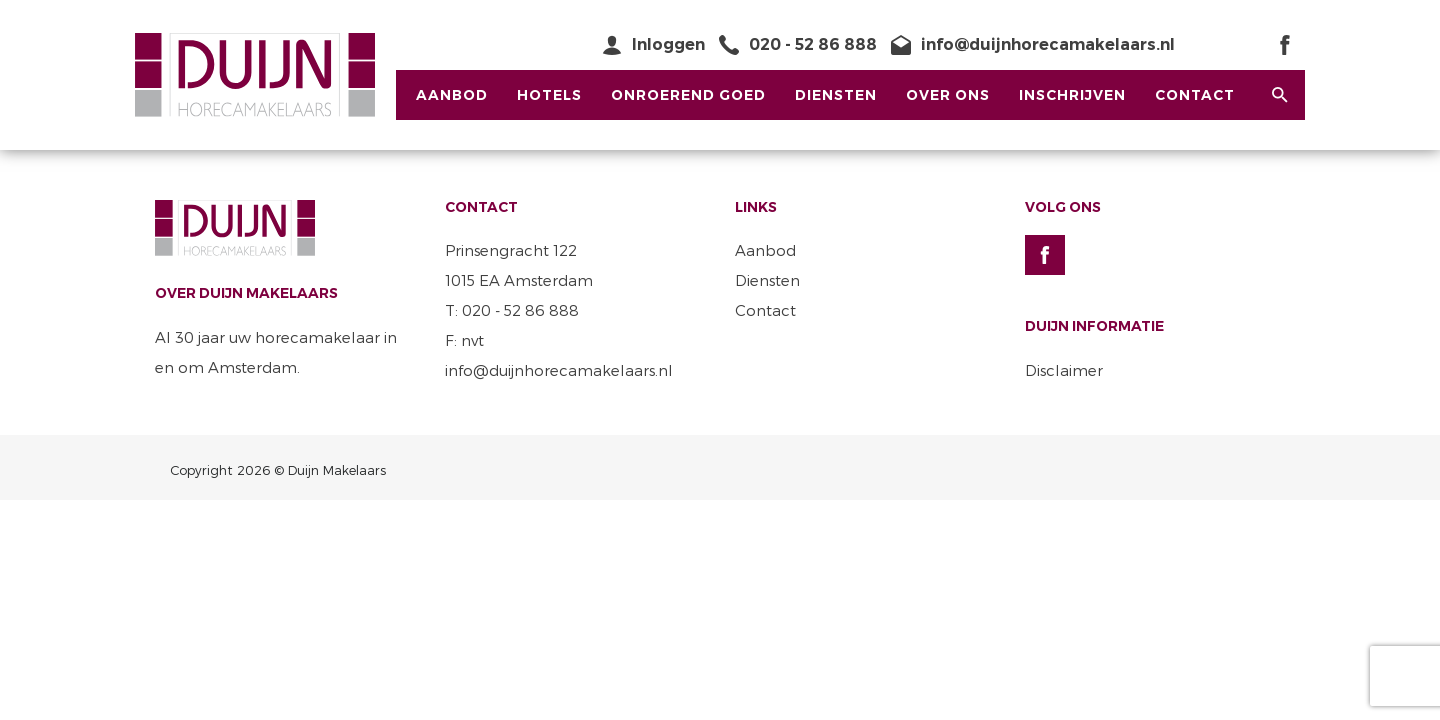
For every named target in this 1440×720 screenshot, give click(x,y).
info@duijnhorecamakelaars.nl (1048, 44)
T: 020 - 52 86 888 (512, 310)
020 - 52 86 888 (813, 44)
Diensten (836, 95)
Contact (1195, 95)
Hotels (549, 95)
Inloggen (668, 44)
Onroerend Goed (688, 95)
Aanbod (452, 95)
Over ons (948, 95)
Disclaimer (1064, 370)
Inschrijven (1072, 95)
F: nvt (464, 340)
